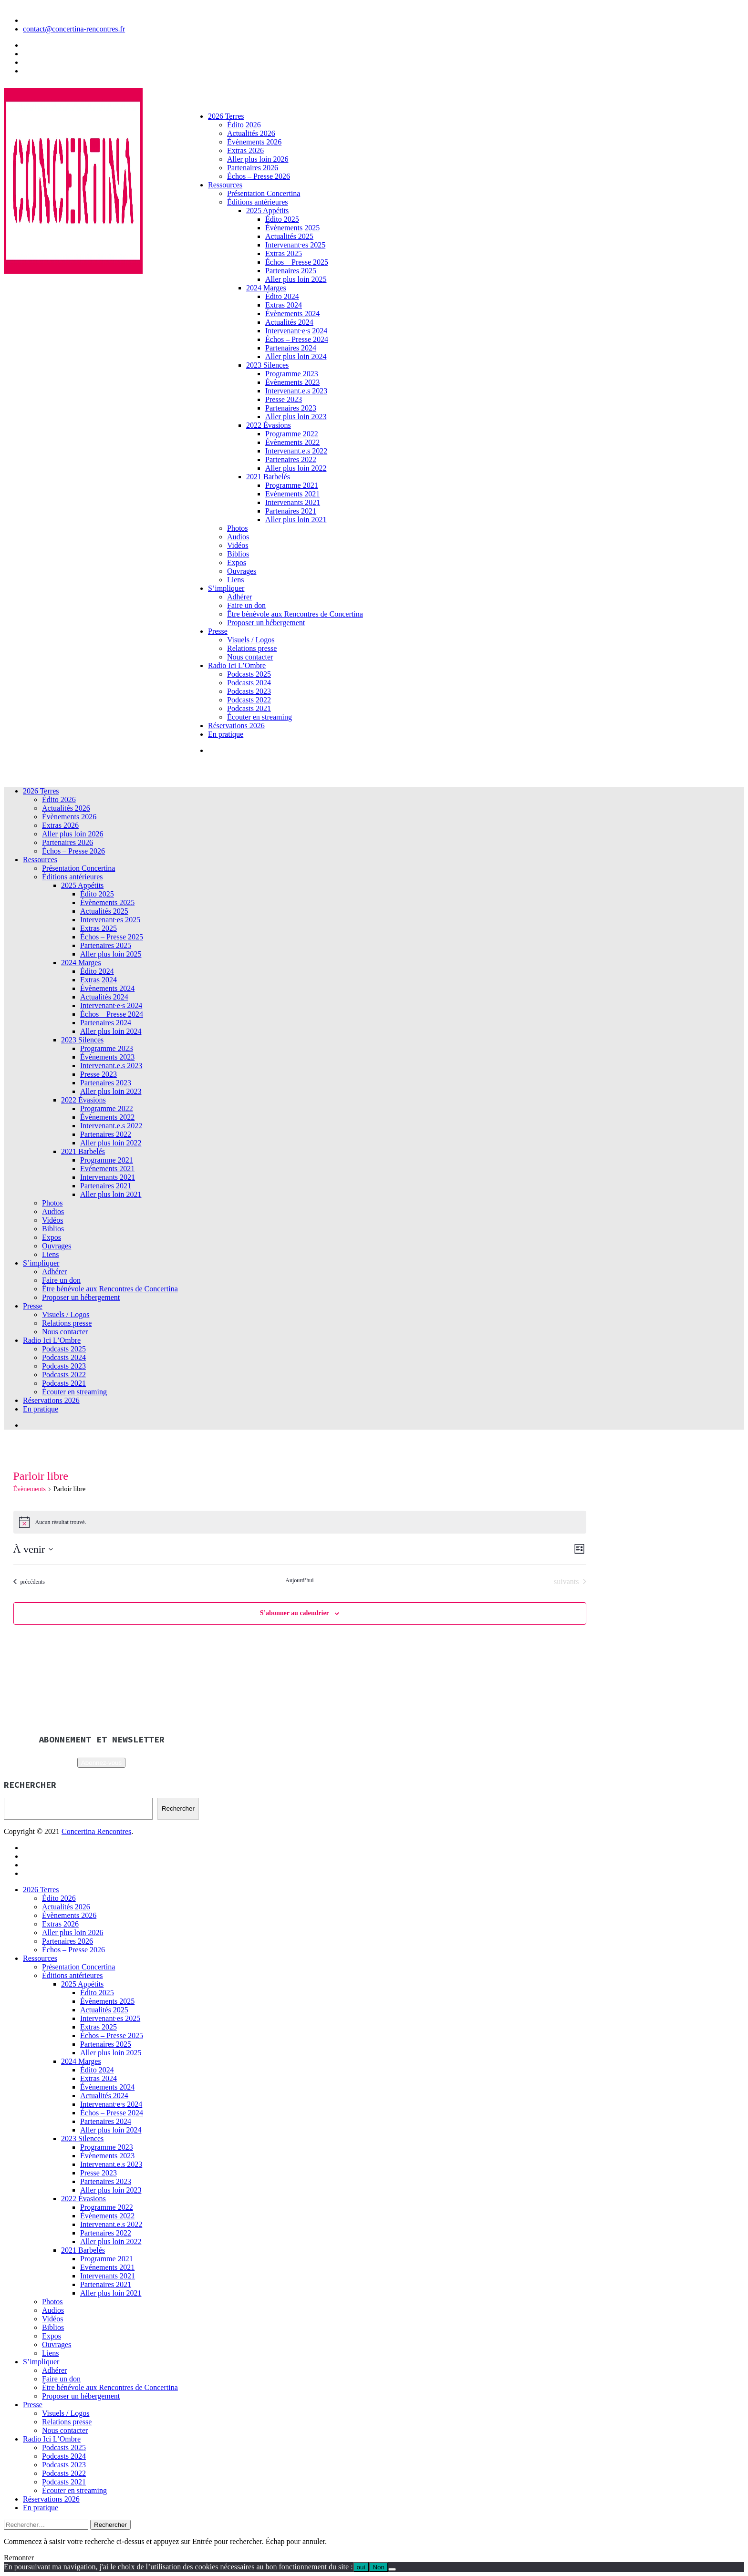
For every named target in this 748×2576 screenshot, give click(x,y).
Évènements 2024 (292, 313)
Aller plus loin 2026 (257, 159)
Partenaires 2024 (290, 348)
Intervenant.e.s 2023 (296, 391)
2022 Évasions (268, 425)
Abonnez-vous (101, 1762)
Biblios (238, 554)
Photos (237, 528)
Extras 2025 (283, 253)
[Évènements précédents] (29, 1582)
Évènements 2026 (254, 142)
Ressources (225, 185)
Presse (218, 631)
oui (361, 2567)
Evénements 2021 (292, 494)
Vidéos (237, 545)
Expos (236, 562)
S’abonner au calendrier (294, 1613)
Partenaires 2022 (290, 459)
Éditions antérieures (257, 202)
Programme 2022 (291, 434)
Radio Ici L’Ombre (237, 665)
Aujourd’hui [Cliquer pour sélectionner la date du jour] (299, 1580)
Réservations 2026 (236, 725)
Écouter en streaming (259, 717)
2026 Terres (226, 116)
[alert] (299, 1522)
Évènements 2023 (292, 382)
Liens (235, 580)
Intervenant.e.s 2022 (296, 451)
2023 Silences (267, 365)
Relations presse (252, 648)
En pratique (225, 734)
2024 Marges (266, 288)
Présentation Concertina (263, 193)
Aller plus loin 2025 (295, 279)
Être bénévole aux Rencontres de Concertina (295, 614)
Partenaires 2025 (290, 271)
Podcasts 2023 (249, 691)
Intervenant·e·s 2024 (296, 331)
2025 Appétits (267, 210)
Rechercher (178, 1808)
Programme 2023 (291, 374)
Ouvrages (241, 571)
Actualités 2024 (289, 322)
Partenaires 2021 (290, 511)
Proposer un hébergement (266, 622)
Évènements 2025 (292, 228)
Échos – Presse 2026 (258, 176)
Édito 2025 (282, 219)
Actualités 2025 (289, 236)
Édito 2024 (282, 296)
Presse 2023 (283, 399)
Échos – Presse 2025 (296, 262)
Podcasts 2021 (249, 708)
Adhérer (239, 597)
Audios (238, 537)
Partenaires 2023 (290, 408)
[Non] (392, 2569)
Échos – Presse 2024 (296, 339)
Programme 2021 (291, 485)
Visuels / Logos (250, 640)
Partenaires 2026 (252, 168)
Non (378, 2567)
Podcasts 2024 (249, 683)
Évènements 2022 (292, 442)
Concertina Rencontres (96, 1831)
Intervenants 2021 (292, 502)
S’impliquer (226, 588)
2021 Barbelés (268, 477)
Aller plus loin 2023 (295, 416)
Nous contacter (250, 657)
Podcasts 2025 (249, 674)
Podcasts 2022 (249, 700)
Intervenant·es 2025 (295, 245)
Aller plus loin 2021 (295, 519)
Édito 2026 (244, 125)
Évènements (29, 1489)
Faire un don (246, 605)
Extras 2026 (245, 150)
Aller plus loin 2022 (295, 468)
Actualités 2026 (251, 133)
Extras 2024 (283, 305)
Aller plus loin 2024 (295, 356)
